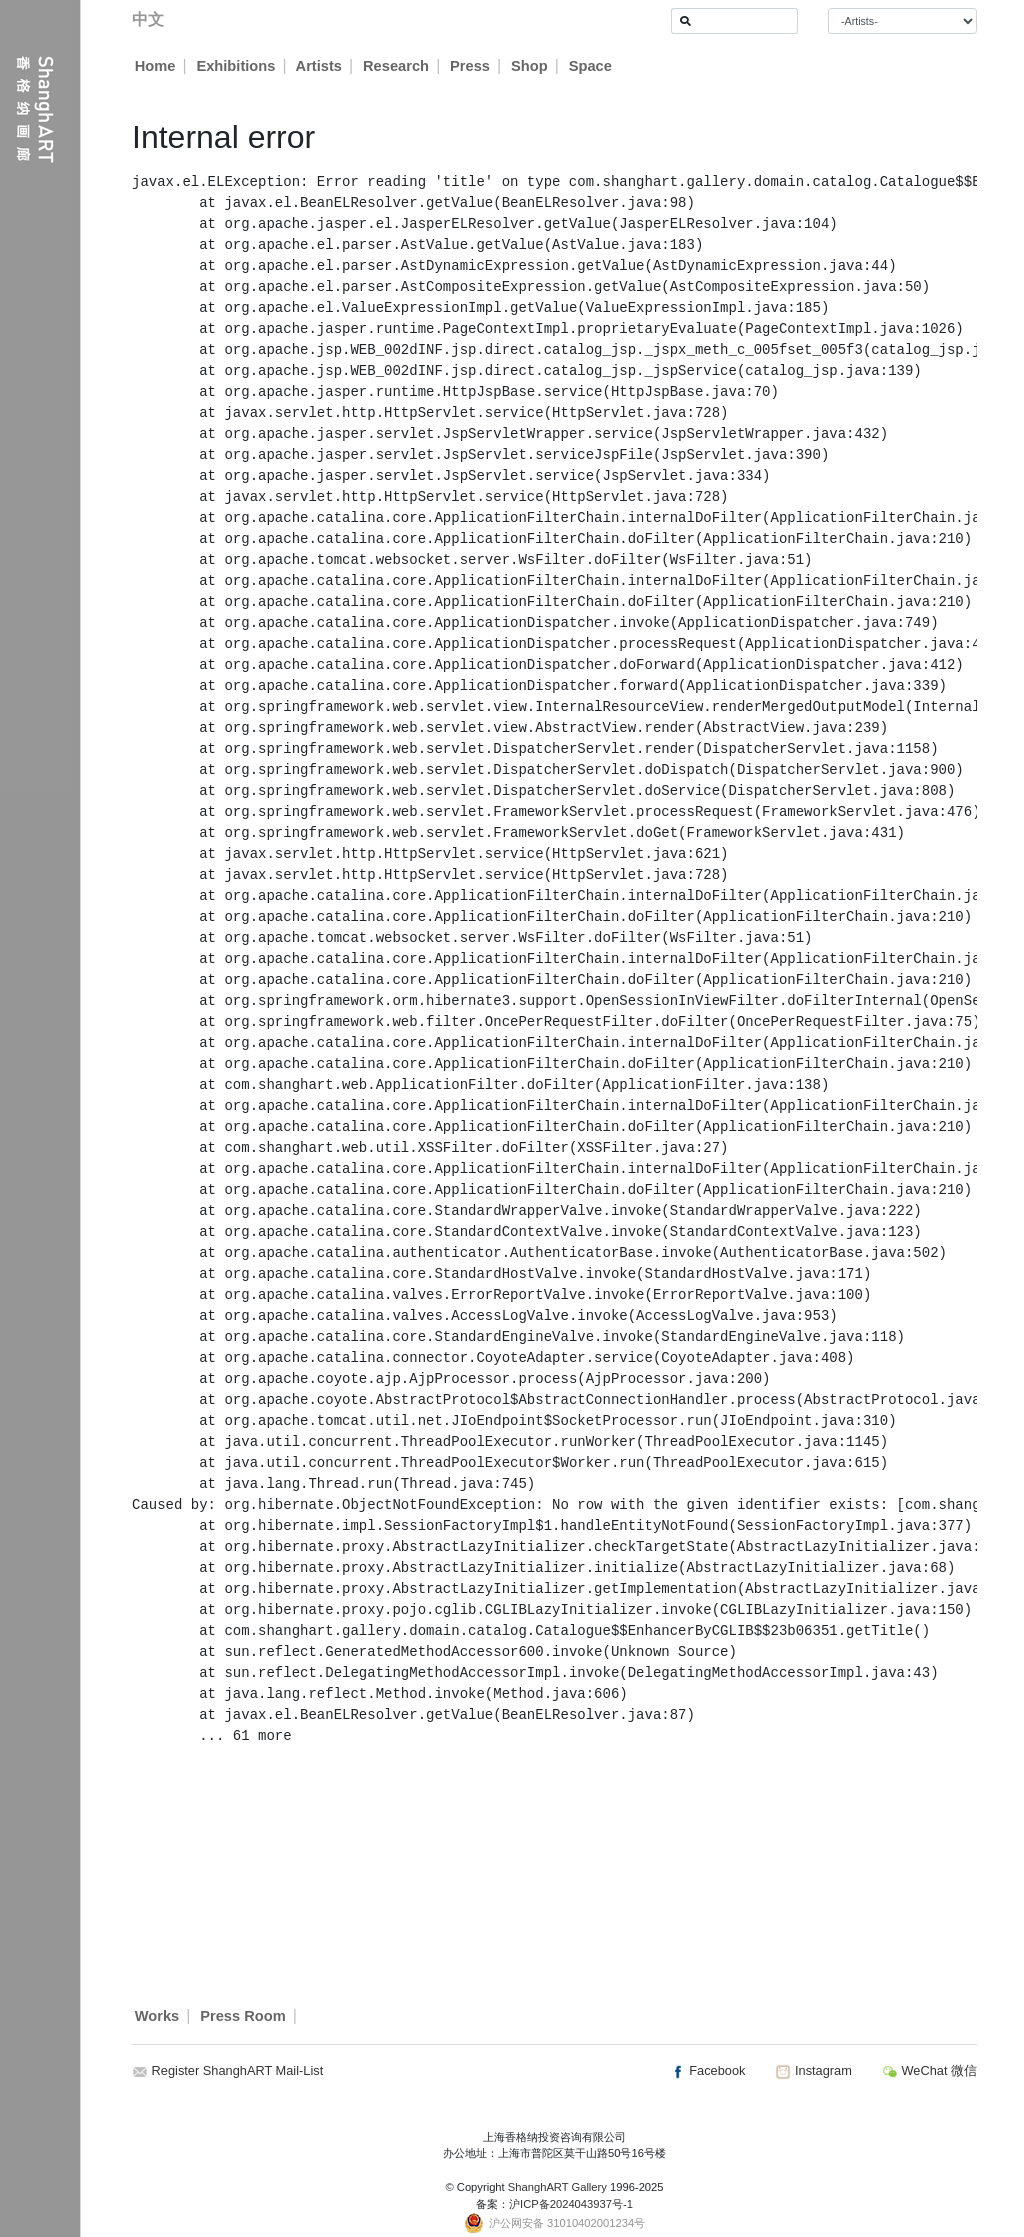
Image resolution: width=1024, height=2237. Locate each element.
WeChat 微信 (929, 2070)
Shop (530, 66)
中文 (148, 19)
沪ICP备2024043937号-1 (571, 2204)
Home (155, 66)
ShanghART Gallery (557, 2187)
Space (591, 66)
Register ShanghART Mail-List (238, 2070)
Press (471, 66)
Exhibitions (235, 66)
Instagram (813, 2070)
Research (397, 66)
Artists (319, 66)
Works (157, 2016)
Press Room (243, 2016)
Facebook (708, 2070)
